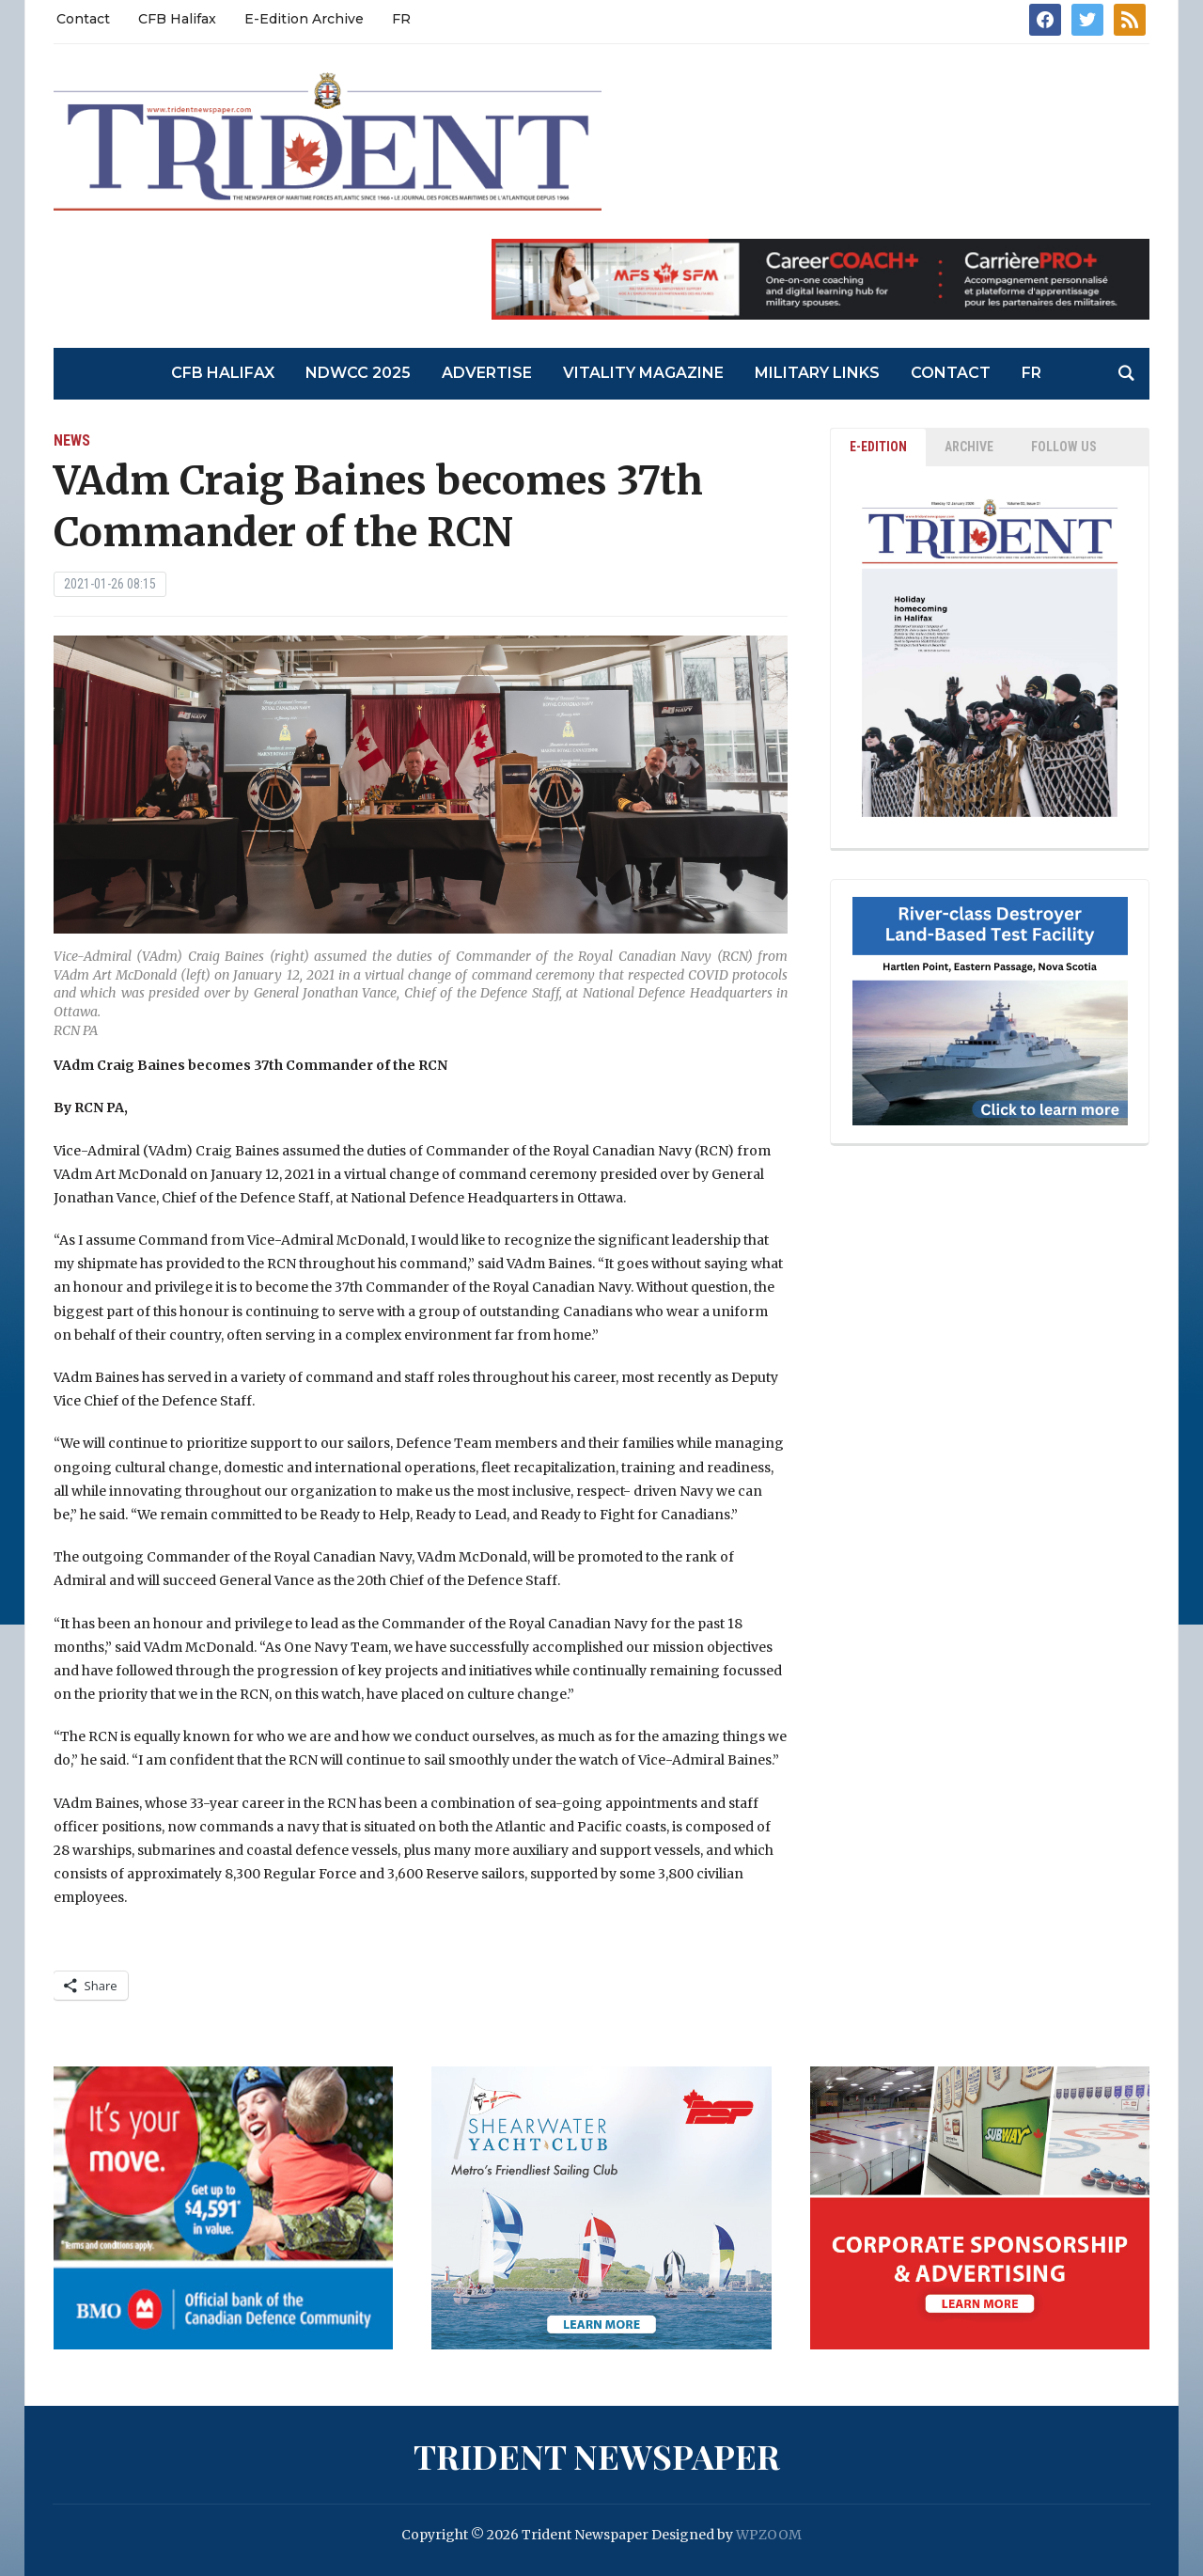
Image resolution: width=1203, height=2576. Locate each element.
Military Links (817, 373)
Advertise (487, 373)
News (72, 440)
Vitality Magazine (643, 373)
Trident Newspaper (597, 2455)
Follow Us (1064, 446)
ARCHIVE (969, 446)
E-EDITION (878, 446)
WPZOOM (769, 2534)
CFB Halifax (177, 18)
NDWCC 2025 (358, 373)
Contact (83, 18)
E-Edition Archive (304, 18)
